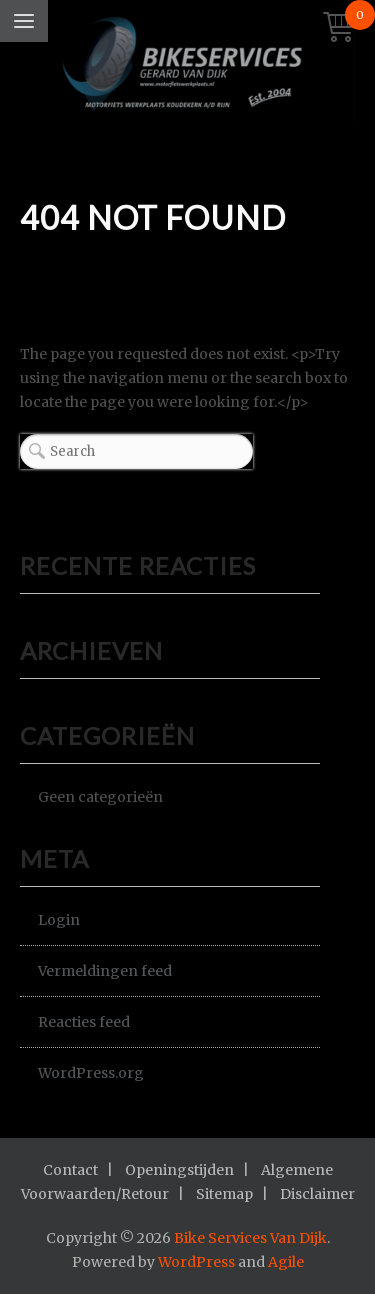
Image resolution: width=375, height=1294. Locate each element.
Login (59, 920)
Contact (70, 1170)
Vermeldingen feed (105, 971)
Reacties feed (84, 1022)
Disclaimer (317, 1194)
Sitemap (224, 1194)
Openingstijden (179, 1170)
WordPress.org (91, 1073)
